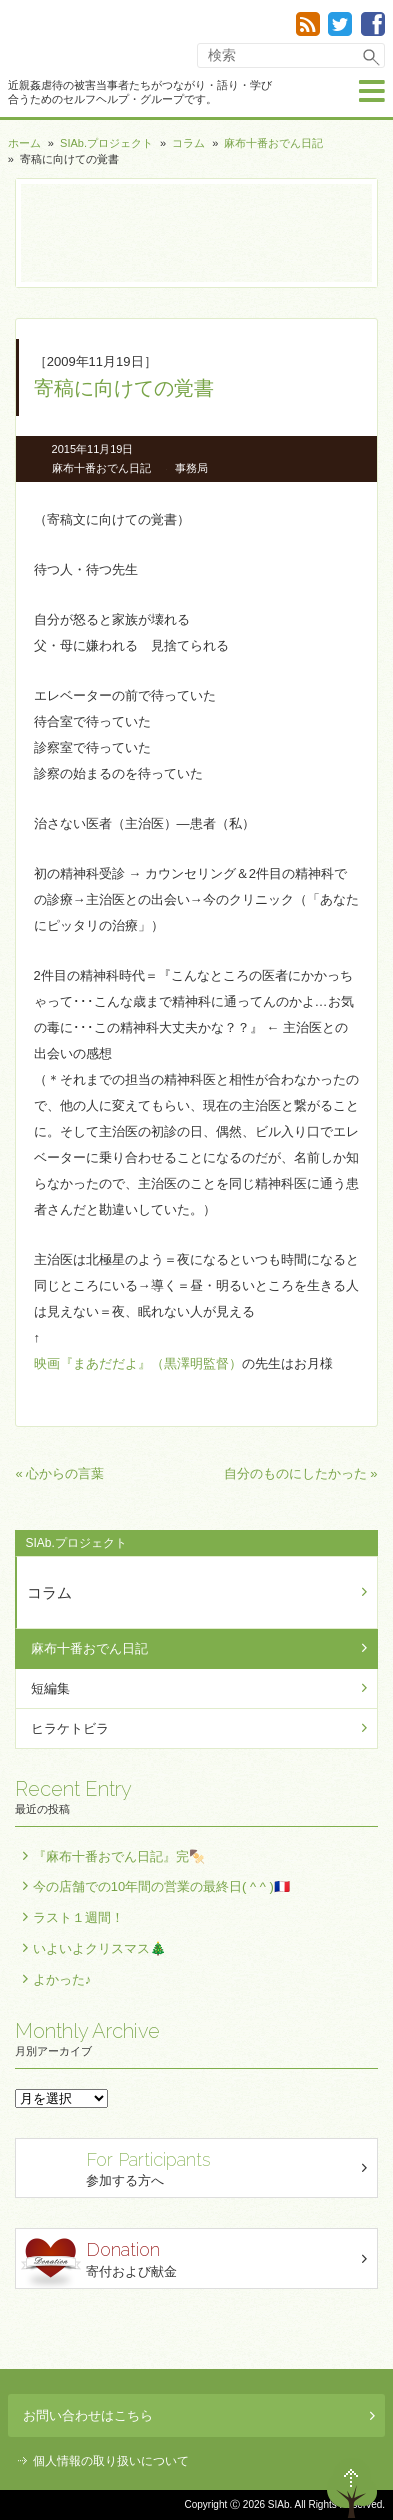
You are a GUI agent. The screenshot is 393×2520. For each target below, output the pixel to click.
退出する (295, 2488)
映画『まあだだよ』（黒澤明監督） (138, 1363)
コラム (188, 143)
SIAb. (68, 39)
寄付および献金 (198, 2262)
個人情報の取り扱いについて (111, 2461)
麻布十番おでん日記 (273, 143)
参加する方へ (198, 2167)
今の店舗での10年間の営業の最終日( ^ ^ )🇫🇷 (161, 1886)
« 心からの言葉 (59, 1473)
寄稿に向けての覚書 (124, 388)
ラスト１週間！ (78, 1917)
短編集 (50, 1688)
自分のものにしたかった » (301, 1473)
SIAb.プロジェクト (106, 143)
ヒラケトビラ (70, 1728)
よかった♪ (62, 1979)
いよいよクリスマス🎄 (99, 1948)
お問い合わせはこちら (199, 2415)
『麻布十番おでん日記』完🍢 (119, 1856)
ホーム (24, 143)
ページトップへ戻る (352, 2488)
